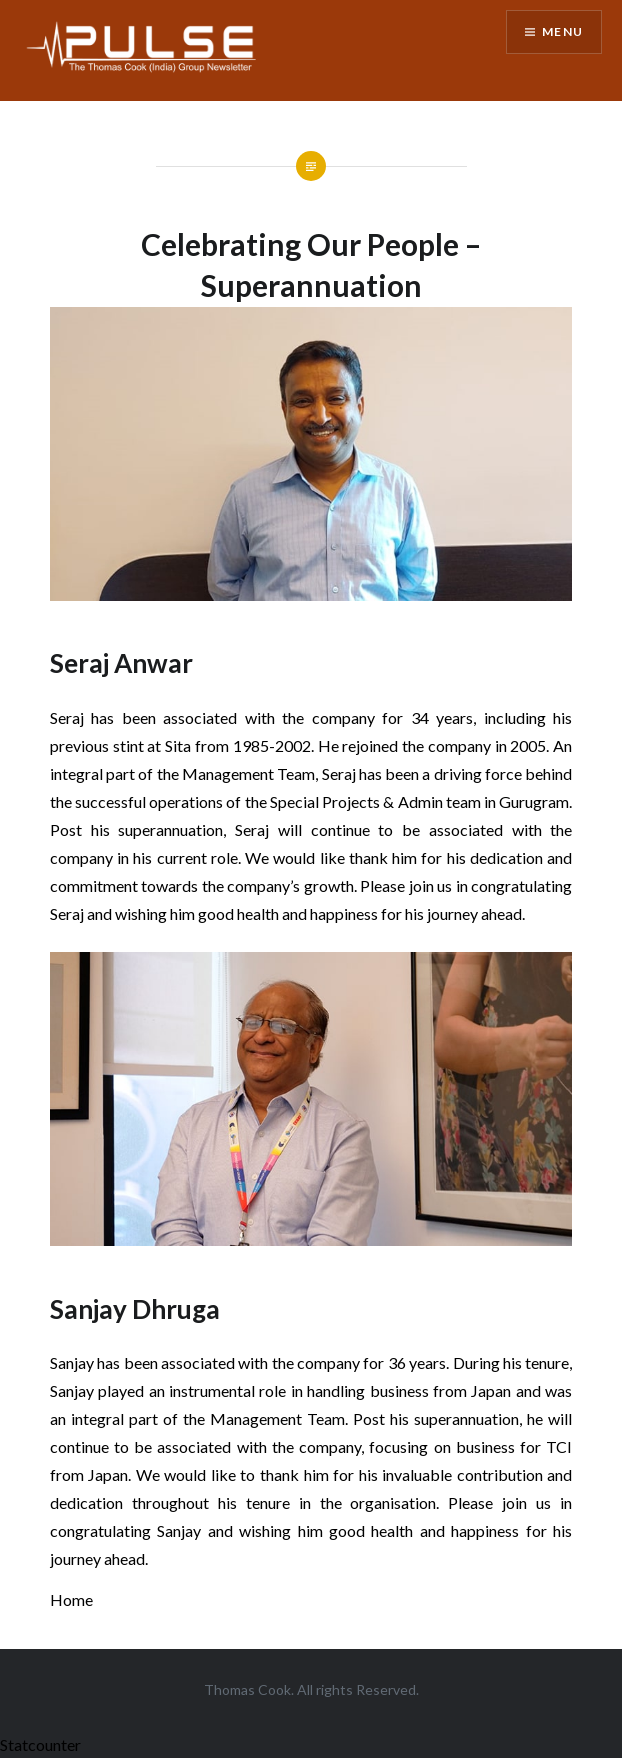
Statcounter (40, 1744)
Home (71, 1599)
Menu (562, 31)
